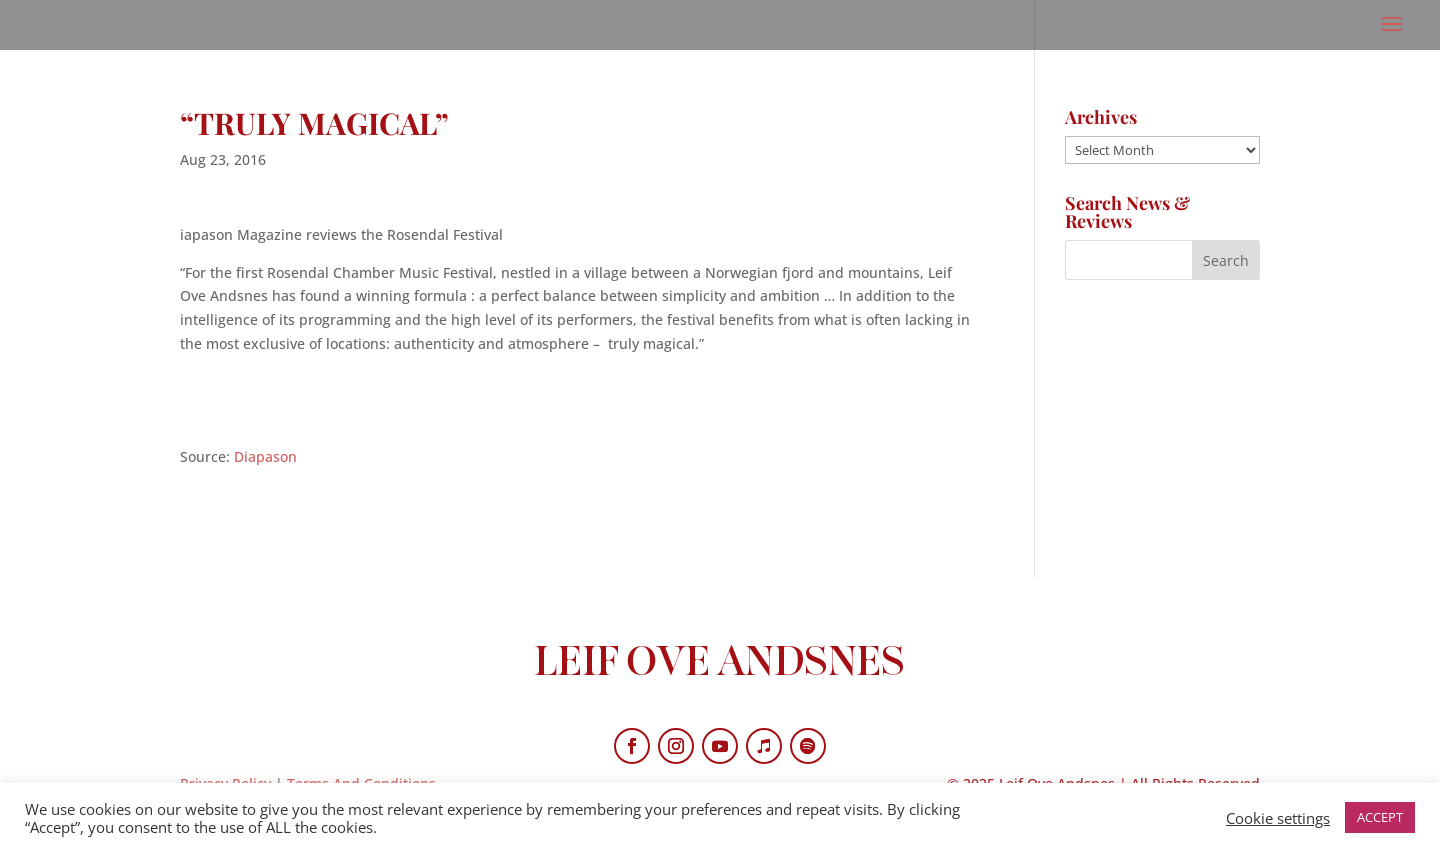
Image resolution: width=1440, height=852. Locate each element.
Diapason (265, 456)
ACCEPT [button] (1380, 817)
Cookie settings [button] (1278, 818)
